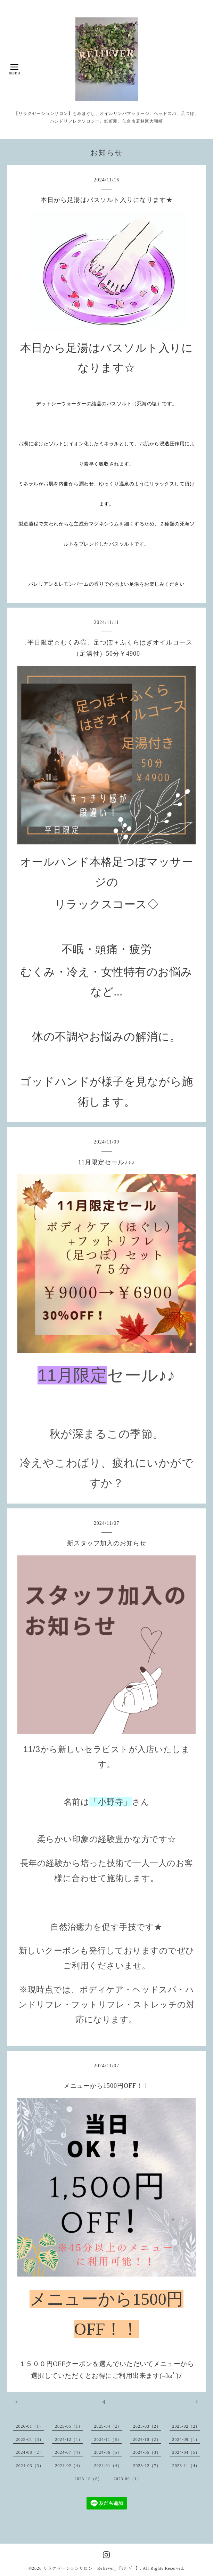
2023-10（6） (88, 2478)
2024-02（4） (69, 2465)
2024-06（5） (108, 2452)
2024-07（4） (69, 2452)
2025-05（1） (69, 2426)
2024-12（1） (69, 2439)
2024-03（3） (30, 2465)
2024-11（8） (108, 2439)
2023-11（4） (186, 2465)
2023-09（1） (127, 2478)
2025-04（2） (108, 2426)
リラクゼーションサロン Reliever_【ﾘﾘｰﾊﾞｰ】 (91, 2568)
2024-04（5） (186, 2452)
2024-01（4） (108, 2465)
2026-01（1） (30, 2426)
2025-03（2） (147, 2426)
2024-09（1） (186, 2439)
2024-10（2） (147, 2439)
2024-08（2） (30, 2452)
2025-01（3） (30, 2439)
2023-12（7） (147, 2465)
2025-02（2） (186, 2426)
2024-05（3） (147, 2452)
